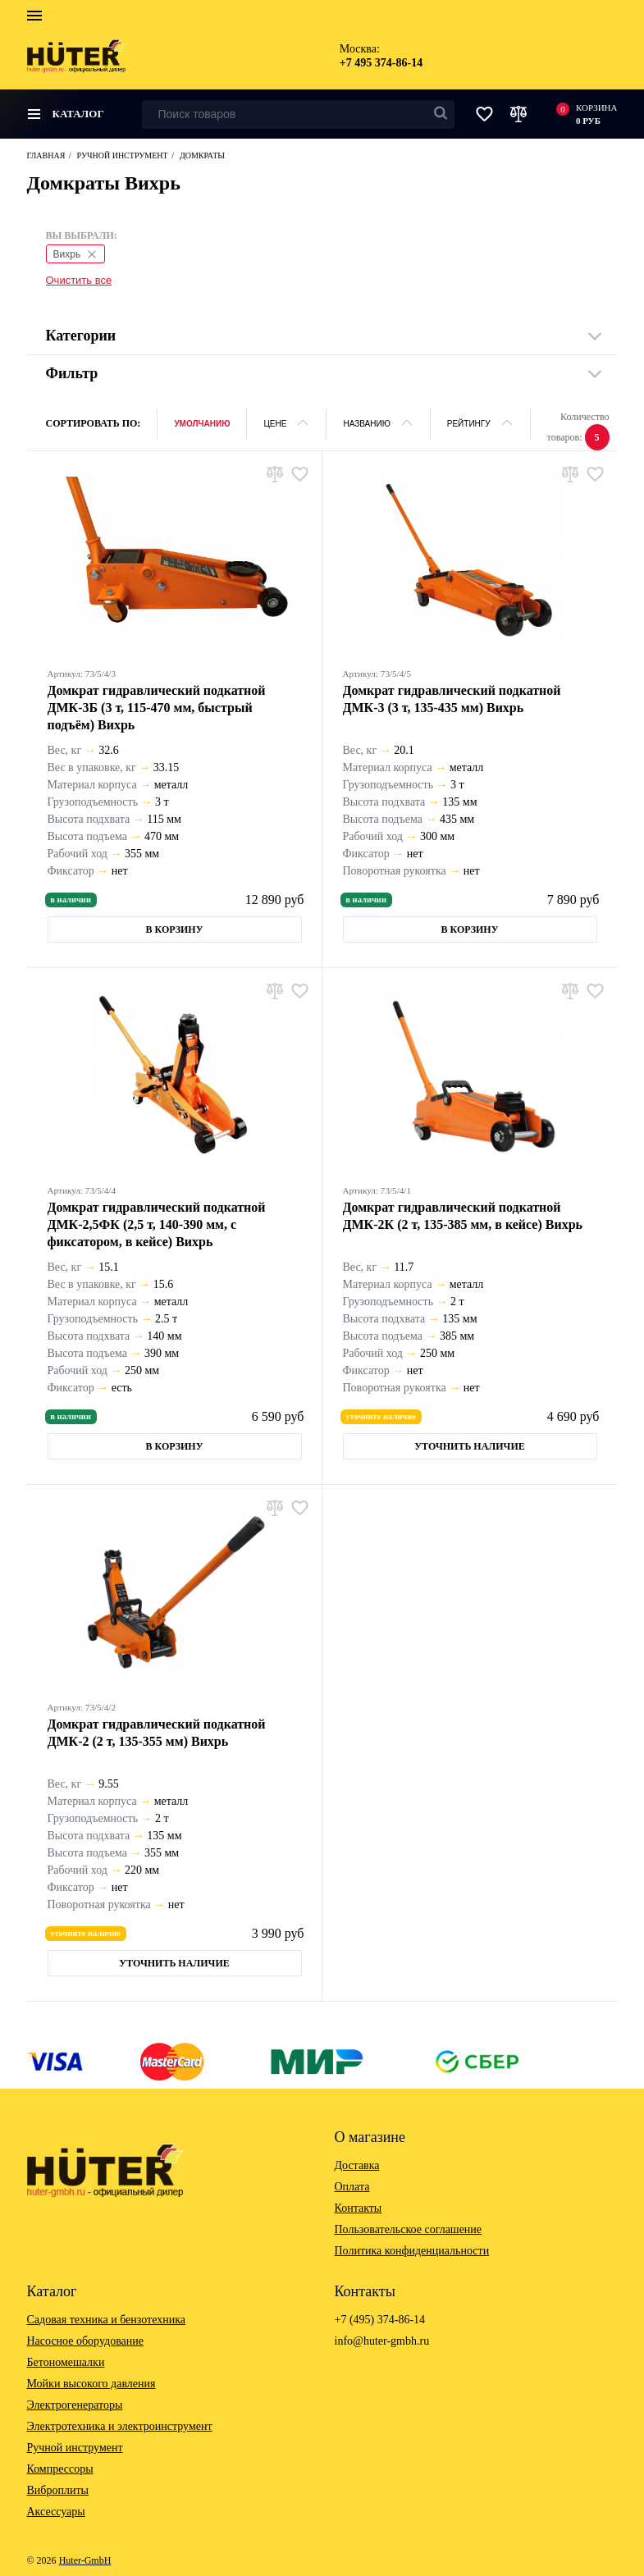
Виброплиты (58, 2490)
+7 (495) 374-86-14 (380, 2319)
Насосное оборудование (85, 2341)
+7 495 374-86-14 (381, 63)
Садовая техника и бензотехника (106, 2319)
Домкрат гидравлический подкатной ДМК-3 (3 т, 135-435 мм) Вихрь (452, 699)
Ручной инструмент (75, 2447)
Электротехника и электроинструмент (119, 2426)
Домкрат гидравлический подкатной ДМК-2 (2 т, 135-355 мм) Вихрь (157, 1732)
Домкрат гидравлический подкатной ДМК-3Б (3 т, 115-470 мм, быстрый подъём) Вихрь (157, 707)
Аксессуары (56, 2511)
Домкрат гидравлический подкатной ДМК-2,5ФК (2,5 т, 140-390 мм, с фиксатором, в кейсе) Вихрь (157, 1224)
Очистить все (79, 280)
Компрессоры (60, 2469)
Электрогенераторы (75, 2405)
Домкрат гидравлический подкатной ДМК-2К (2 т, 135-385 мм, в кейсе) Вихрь (463, 1215)
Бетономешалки (66, 2362)
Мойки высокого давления (91, 2383)
